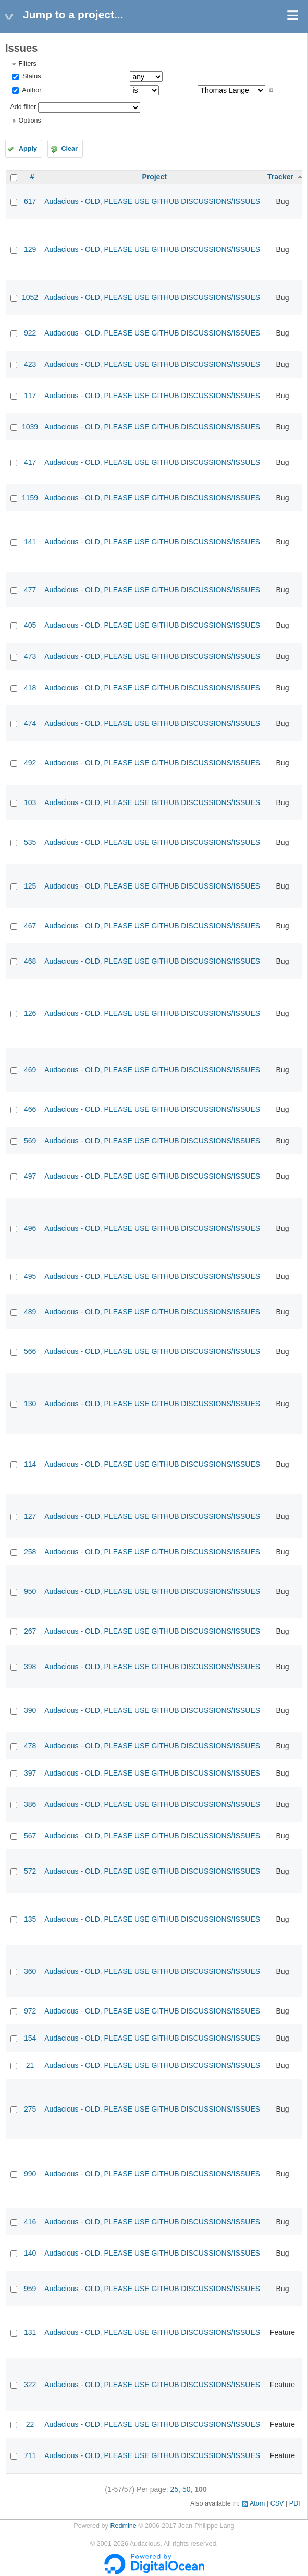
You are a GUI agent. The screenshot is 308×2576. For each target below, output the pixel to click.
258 (30, 1552)
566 (30, 1351)
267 (30, 1631)
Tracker (280, 177)
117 (30, 395)
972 (30, 2011)
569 (30, 1140)
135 (30, 1919)
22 (30, 2424)
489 (30, 1312)
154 (30, 2038)
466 (30, 1109)
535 (30, 842)
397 (30, 1773)
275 (30, 2109)
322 (30, 2384)
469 (30, 1069)
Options (29, 120)
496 (30, 1228)
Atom (257, 2503)
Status (30, 76)
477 (30, 589)
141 (30, 541)
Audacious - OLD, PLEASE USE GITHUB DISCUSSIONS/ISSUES (152, 201)
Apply (28, 148)
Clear (69, 148)
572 (30, 1871)
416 (30, 2222)
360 (30, 1971)
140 (30, 2253)
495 (30, 1276)
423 (30, 364)
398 (30, 1666)
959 (30, 2288)
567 (30, 1835)
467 (30, 925)
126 (30, 1013)
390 (30, 1710)
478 (30, 1746)
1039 (30, 427)
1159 (30, 498)
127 (30, 1516)
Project (154, 177)
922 (30, 333)
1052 (30, 297)
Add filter (23, 107)
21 (30, 2065)
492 (30, 763)
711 (30, 2455)
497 (30, 1176)
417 (30, 462)
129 (30, 249)
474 (30, 723)
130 (30, 1403)
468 (30, 961)
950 (30, 1591)
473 (30, 656)
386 (30, 1804)
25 (174, 2489)
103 (30, 802)
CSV (277, 2503)
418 (30, 688)
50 (186, 2489)
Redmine (123, 2526)
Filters (27, 63)
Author (30, 90)
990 (30, 2174)
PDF (295, 2503)
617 (30, 201)
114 (30, 1464)
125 (30, 886)
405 (30, 625)
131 (30, 2332)
